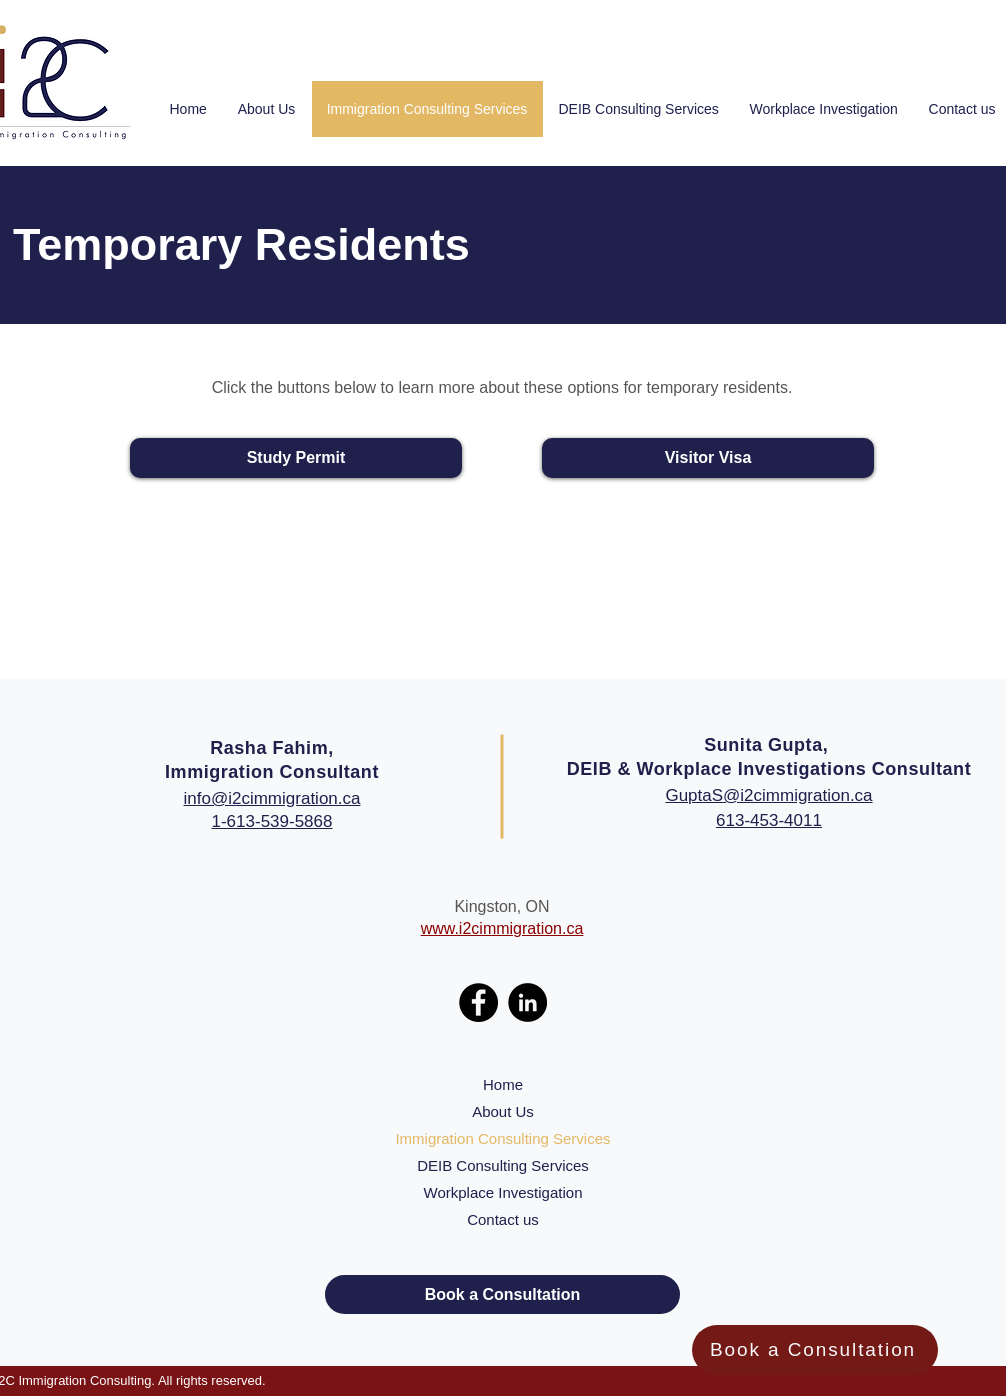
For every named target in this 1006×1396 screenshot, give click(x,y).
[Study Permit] (296, 458)
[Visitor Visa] (708, 458)
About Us (503, 1111)
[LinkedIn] (527, 1002)
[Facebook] (478, 1002)
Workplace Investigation (503, 1192)
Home (503, 1084)
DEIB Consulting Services (503, 1165)
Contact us (503, 1219)
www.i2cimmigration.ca (502, 928)
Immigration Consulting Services (502, 1138)
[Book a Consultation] (815, 1350)
